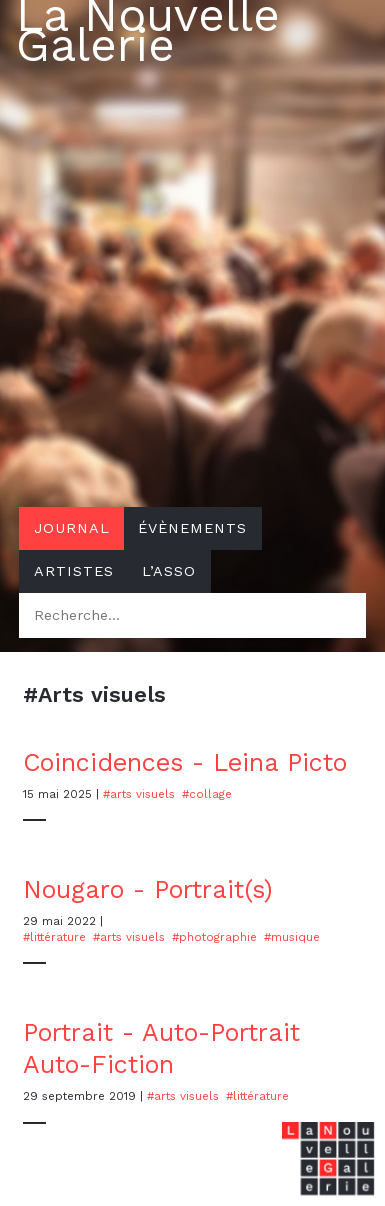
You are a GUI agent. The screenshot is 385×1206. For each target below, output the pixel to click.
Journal (72, 528)
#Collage (207, 794)
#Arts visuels (139, 794)
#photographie (214, 937)
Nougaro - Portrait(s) (148, 889)
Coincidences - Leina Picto (185, 762)
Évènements (192, 528)
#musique (292, 937)
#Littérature (54, 937)
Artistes (74, 571)
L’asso (169, 571)
